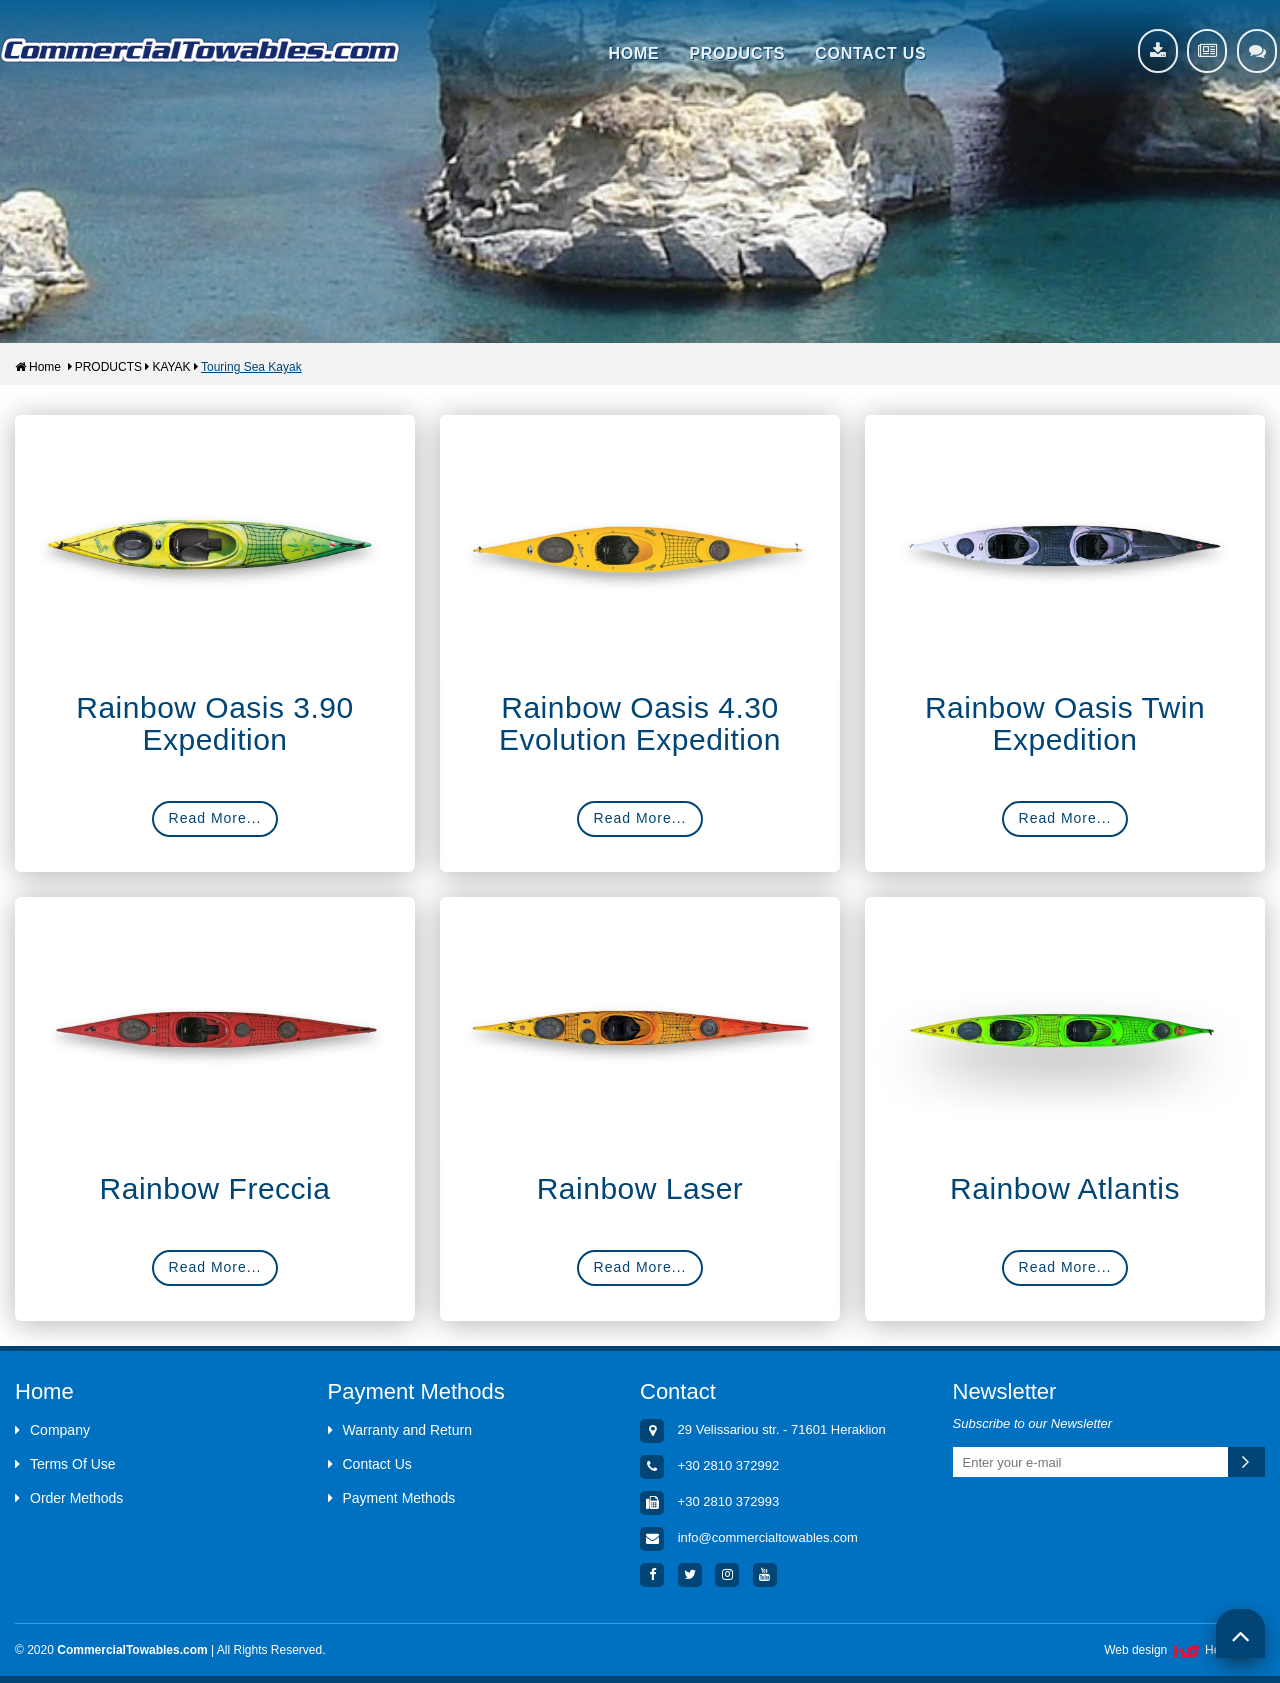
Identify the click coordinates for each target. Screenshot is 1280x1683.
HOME (633, 53)
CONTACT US (870, 53)
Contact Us (370, 1464)
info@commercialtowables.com (768, 1538)
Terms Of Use (65, 1464)
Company (52, 1430)
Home (38, 367)
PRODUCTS (737, 53)
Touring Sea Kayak (251, 367)
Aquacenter (200, 50)
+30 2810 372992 (729, 1466)
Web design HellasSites (1184, 1650)
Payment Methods (392, 1498)
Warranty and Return (400, 1430)
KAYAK (171, 367)
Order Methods (69, 1498)
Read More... (215, 818)
